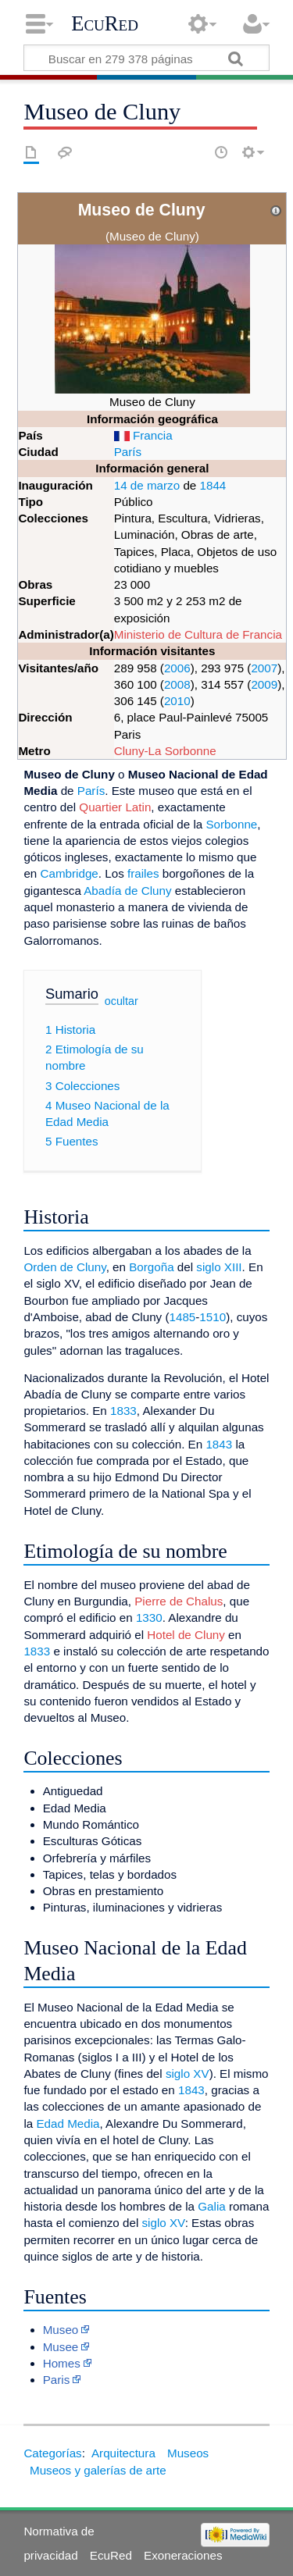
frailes (143, 873)
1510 (212, 1317)
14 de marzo (147, 485)
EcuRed (104, 23)
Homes (61, 2363)
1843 (218, 1444)
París (127, 451)
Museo (61, 2329)
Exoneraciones (183, 2555)
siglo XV (187, 2073)
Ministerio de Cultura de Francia (198, 634)
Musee (61, 2346)
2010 (177, 700)
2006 (177, 668)
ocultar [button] (121, 1001)
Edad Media (67, 2123)
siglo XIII (218, 1267)
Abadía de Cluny (127, 890)
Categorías (52, 2453)
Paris (56, 2379)
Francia (153, 435)
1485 (183, 1317)
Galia (211, 2206)
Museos (188, 2453)
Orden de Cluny (64, 1267)
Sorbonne (231, 824)
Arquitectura (123, 2453)
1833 (123, 1410)
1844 (213, 485)
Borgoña (151, 1267)
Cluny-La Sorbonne (165, 750)
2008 (177, 684)
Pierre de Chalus (178, 1601)
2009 (264, 684)
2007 (264, 668)
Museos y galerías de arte (98, 2470)
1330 (149, 1617)
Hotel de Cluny (186, 1634)
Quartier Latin (115, 807)
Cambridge (69, 873)
